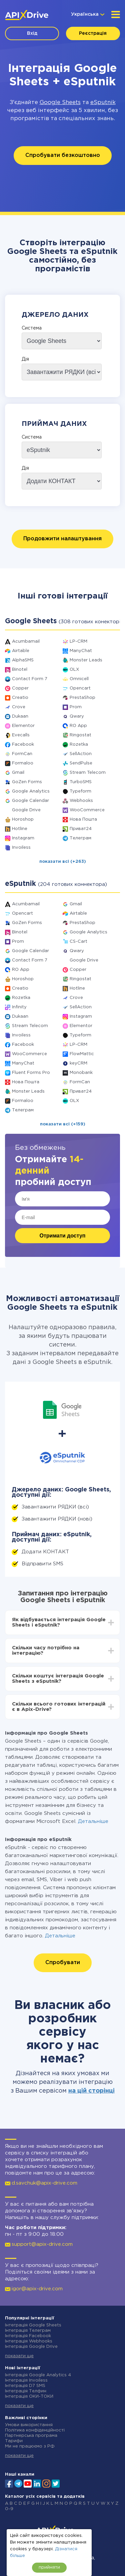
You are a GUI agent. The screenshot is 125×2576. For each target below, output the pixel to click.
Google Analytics (31, 791)
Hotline (19, 829)
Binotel (19, 669)
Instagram (23, 838)
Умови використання (29, 2425)
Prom (76, 707)
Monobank (81, 1073)
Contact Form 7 (29, 679)
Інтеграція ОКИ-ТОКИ (29, 2396)
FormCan (22, 754)
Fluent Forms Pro (31, 1073)
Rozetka (79, 744)
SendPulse (81, 763)
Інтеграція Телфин (25, 2391)
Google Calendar (30, 801)
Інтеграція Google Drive (31, 2347)
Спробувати (62, 1962)
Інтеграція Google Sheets (33, 2325)
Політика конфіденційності (35, 2430)
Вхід (32, 33)
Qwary (77, 716)
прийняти (49, 2567)
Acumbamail (26, 641)
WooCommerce (87, 810)
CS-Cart (78, 941)
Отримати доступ (63, 1235)
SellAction (81, 754)
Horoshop (23, 819)
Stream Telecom (88, 772)
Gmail (18, 772)
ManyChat (81, 651)
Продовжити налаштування (62, 538)
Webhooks (81, 801)
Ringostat (80, 735)
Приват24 (81, 829)
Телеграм (80, 838)
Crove (18, 707)
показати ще (19, 2356)
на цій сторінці (91, 2091)
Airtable (20, 651)
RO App (78, 726)
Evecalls (21, 735)
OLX (74, 669)
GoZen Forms (27, 782)
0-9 (9, 2509)
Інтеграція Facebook (28, 2336)
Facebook (23, 744)
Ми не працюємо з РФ (30, 2446)
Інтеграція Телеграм (28, 2330)
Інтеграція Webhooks (28, 2341)
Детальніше (93, 1821)
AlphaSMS (23, 660)
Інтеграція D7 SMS (25, 2386)
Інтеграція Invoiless (26, 2380)
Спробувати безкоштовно (62, 155)
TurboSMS (81, 782)
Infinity (19, 1007)
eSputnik (103, 102)
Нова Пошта (83, 819)
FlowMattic (82, 1054)
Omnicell (79, 679)
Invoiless (21, 847)
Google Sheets (60, 102)
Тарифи (14, 2441)
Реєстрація (93, 33)
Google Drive (26, 810)
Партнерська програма (31, 2435)
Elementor (23, 726)
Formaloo (22, 763)
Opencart (80, 688)
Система (32, 328)
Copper (20, 688)
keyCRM (78, 1063)
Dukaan (20, 716)
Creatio (20, 698)
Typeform (80, 791)
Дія (25, 359)
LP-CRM (78, 641)
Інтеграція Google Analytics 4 (38, 2375)
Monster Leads (86, 660)
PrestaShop (82, 698)
